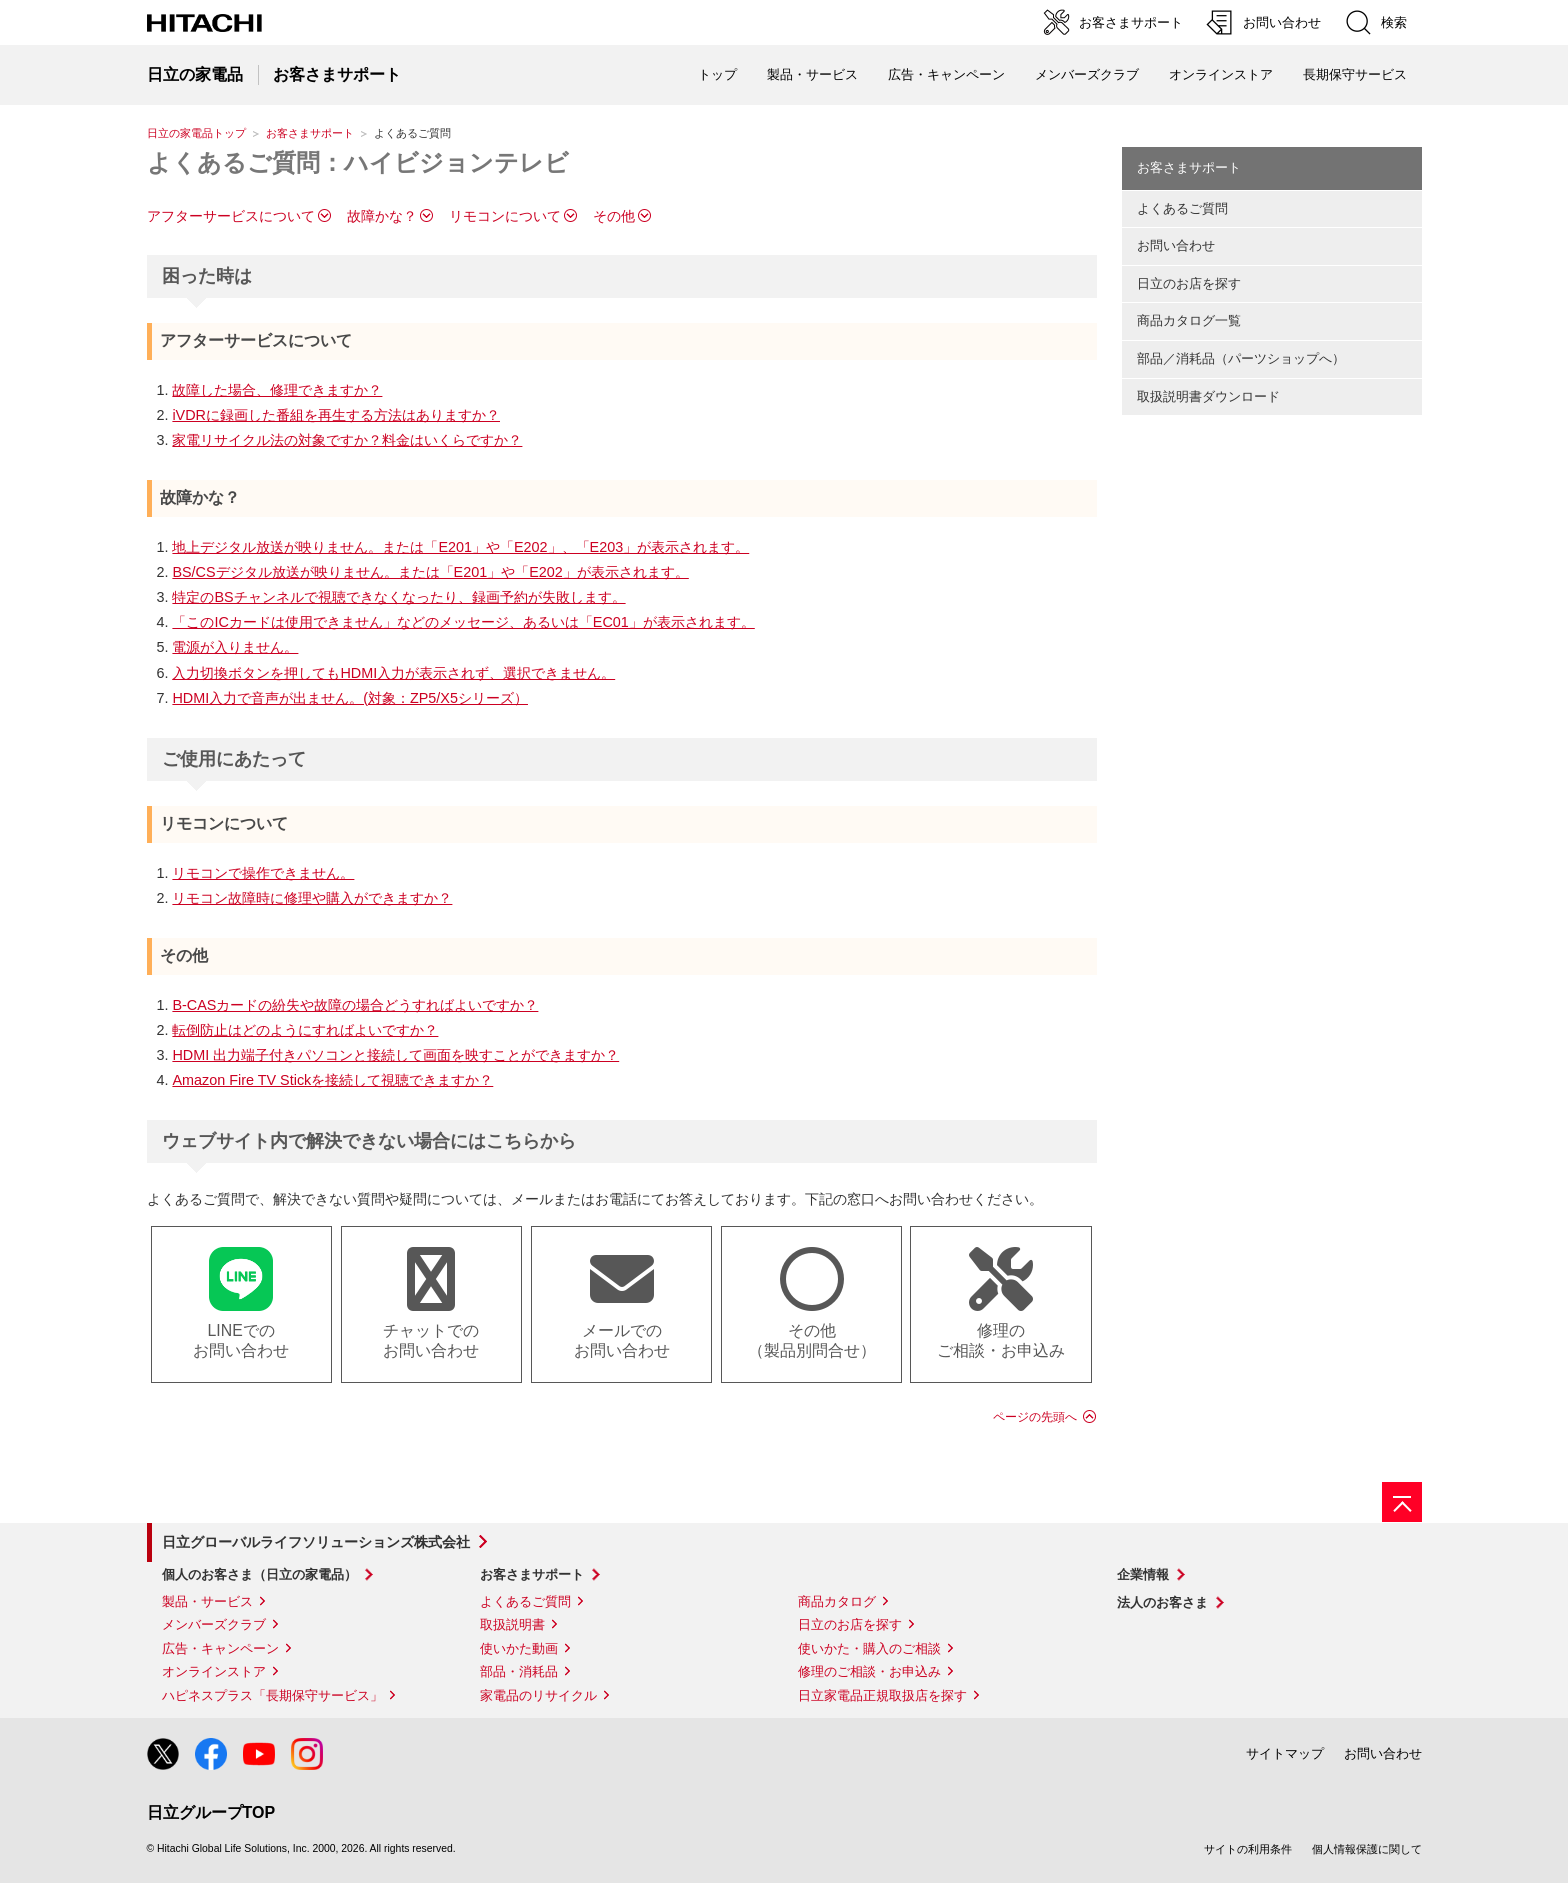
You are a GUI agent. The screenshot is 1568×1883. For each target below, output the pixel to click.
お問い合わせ (1176, 245)
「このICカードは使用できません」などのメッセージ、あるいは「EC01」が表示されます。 (463, 622)
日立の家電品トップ (196, 133)
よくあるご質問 (1182, 208)
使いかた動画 (519, 1648)
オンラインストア (1221, 74)
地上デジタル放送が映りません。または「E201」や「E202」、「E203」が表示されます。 (460, 547)
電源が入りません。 (235, 647)
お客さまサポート (310, 133)
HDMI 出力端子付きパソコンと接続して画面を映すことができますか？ (395, 1055)
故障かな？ (382, 216)
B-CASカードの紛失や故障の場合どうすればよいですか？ (355, 1005)
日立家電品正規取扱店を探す (882, 1695)
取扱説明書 (512, 1624)
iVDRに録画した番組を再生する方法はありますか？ (336, 415)
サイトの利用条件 (1248, 1849)
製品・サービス (207, 1601)
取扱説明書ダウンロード (1208, 396)
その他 (614, 216)
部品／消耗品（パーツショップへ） (1241, 358)
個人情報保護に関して (1367, 1849)
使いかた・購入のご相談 (869, 1648)
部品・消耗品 (519, 1671)
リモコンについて (505, 216)
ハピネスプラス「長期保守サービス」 (272, 1695)
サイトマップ (1285, 1753)
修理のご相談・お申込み (869, 1671)
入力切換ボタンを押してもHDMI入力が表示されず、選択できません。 (393, 673)
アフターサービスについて (231, 216)
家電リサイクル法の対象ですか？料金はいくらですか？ (347, 440)
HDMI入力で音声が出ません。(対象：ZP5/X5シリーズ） (350, 698)
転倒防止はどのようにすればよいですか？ (305, 1030)
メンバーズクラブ (1087, 74)
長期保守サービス (1355, 74)
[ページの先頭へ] (1402, 1502)
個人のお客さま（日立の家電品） (259, 1574)
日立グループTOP (211, 1812)
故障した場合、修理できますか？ (277, 390)
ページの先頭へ (1035, 1417)
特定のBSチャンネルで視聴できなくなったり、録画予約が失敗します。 (398, 597)
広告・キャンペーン (220, 1648)
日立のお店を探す (1189, 283)
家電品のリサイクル (538, 1695)
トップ (717, 74)
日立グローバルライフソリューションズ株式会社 (316, 1542)
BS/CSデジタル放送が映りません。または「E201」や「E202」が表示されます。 (430, 572)
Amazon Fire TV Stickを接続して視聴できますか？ (332, 1080)
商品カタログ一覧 (1189, 320)
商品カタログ (837, 1601)
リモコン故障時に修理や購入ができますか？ (312, 898)
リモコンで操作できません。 (263, 873)
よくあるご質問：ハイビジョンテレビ (358, 162)
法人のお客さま (1162, 1602)
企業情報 (1143, 1574)
